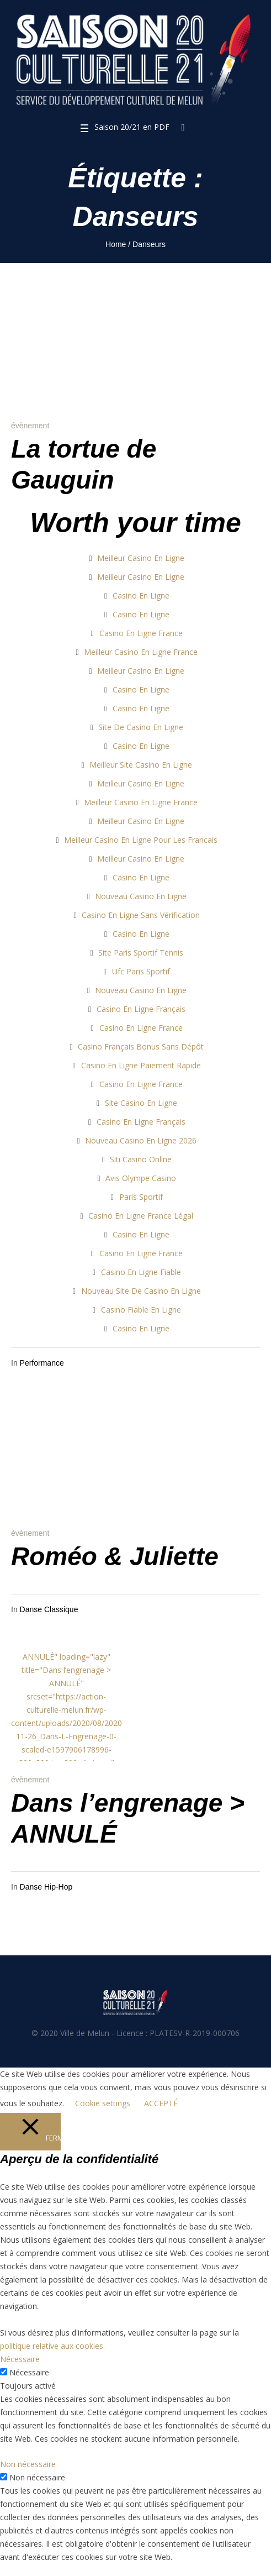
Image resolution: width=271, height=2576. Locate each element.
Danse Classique (49, 1609)
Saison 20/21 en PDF (131, 127)
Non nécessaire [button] (28, 2464)
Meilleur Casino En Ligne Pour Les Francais (140, 840)
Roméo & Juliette (115, 1556)
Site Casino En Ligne (141, 1103)
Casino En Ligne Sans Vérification (141, 915)
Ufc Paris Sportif (141, 971)
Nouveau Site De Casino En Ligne (141, 1291)
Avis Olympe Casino (140, 1178)
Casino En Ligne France (141, 633)
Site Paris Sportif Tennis (140, 952)
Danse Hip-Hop (46, 1886)
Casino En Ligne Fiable (141, 1272)
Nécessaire (29, 2372)
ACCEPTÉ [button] (161, 2103)
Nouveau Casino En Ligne (141, 896)
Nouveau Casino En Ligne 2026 (140, 1140)
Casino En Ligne (141, 595)
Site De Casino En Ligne (140, 727)
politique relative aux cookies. (52, 2346)
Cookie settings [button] (102, 2103)
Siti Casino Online (141, 1159)
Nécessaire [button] (20, 2359)
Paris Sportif (141, 1197)
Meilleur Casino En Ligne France (141, 652)
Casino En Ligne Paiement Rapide (141, 1065)
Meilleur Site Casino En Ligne (140, 764)
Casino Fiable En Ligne (141, 1309)
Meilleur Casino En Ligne (140, 558)
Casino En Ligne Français (141, 1009)
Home (115, 244)
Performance (42, 1362)
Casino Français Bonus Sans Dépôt (141, 1046)
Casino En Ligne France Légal (140, 1215)
